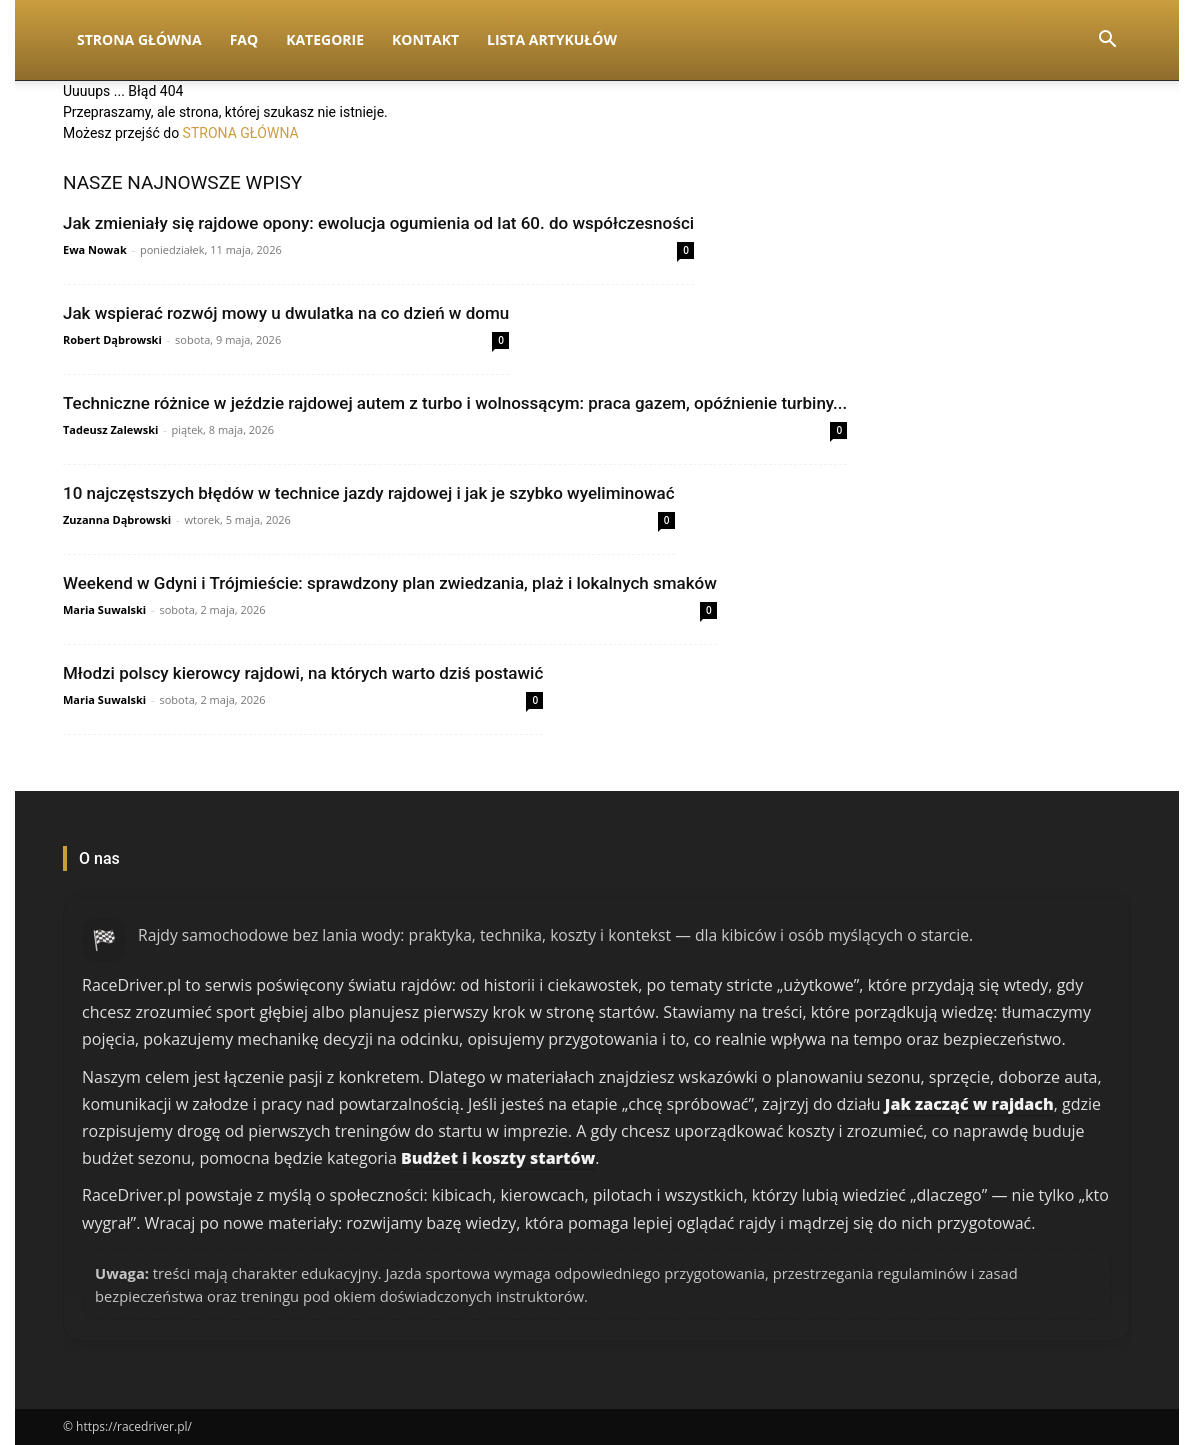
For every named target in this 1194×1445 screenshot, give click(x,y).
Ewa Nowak (95, 249)
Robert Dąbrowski (112, 339)
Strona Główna (139, 39)
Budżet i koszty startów (498, 1158)
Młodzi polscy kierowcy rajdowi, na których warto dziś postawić (303, 673)
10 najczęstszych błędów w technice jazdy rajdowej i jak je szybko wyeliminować (369, 493)
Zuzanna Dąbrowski (117, 519)
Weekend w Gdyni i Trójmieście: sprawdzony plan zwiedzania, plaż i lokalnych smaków (390, 583)
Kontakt (425, 39)
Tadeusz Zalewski (110, 429)
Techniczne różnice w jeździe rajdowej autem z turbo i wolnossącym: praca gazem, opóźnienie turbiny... (455, 403)
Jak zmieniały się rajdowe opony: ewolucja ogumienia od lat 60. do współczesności (378, 223)
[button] (1107, 41)
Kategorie (325, 39)
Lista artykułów (552, 39)
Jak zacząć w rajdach (969, 1104)
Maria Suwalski (104, 609)
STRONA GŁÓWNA (241, 133)
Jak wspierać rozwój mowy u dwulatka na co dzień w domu (286, 313)
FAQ (244, 39)
